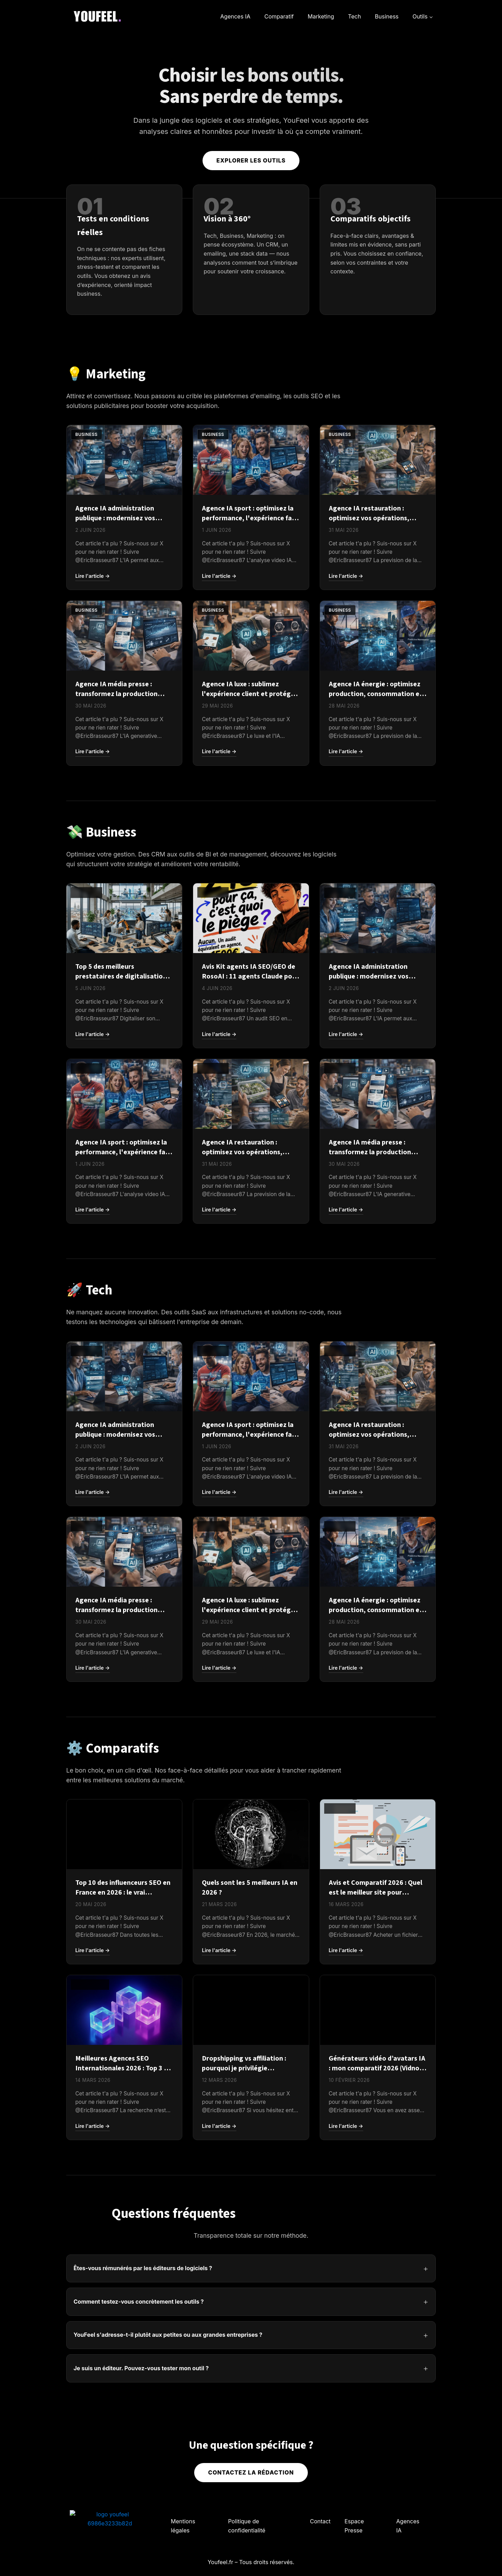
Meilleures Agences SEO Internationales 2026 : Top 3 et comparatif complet (123, 2068)
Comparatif (279, 16)
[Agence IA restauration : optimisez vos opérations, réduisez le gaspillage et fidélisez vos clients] (377, 492)
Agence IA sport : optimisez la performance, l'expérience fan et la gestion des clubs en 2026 (249, 518)
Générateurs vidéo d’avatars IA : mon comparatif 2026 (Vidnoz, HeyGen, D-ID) (377, 2068)
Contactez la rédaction (251, 2472)
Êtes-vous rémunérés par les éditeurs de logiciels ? (143, 2268)
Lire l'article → (92, 576)
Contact (320, 2521)
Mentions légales (183, 2526)
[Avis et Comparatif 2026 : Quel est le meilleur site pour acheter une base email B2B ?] (377, 1867)
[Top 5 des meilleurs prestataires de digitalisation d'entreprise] (124, 950)
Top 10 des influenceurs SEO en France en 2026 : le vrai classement (122, 1892)
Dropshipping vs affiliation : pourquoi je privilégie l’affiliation (244, 2068)
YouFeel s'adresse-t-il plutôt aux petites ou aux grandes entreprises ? (168, 2334)
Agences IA (235, 16)
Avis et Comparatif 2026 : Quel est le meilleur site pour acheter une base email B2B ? (375, 1892)
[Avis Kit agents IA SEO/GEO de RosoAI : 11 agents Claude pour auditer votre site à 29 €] (251, 950)
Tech (354, 16)
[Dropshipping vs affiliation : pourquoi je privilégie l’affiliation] (251, 2042)
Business (386, 16)
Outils (419, 16)
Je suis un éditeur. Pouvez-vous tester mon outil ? (141, 2368)
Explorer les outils (251, 160)
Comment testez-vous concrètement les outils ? (139, 2301)
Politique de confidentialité (246, 2526)
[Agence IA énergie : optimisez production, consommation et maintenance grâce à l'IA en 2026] (377, 668)
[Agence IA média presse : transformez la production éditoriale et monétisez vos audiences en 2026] (124, 668)
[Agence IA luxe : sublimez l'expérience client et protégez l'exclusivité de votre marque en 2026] (251, 668)
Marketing (321, 16)
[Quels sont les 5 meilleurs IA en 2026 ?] (251, 1867)
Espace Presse (354, 2526)
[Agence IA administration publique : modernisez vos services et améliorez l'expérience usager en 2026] (124, 492)
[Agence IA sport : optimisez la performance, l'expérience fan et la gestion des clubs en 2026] (251, 492)
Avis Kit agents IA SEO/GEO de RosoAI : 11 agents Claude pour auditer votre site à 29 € (250, 976)
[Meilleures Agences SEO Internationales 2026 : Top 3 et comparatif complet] (124, 2042)
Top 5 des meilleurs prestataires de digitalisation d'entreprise (121, 976)
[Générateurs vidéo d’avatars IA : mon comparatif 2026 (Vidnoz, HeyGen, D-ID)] (377, 2042)
